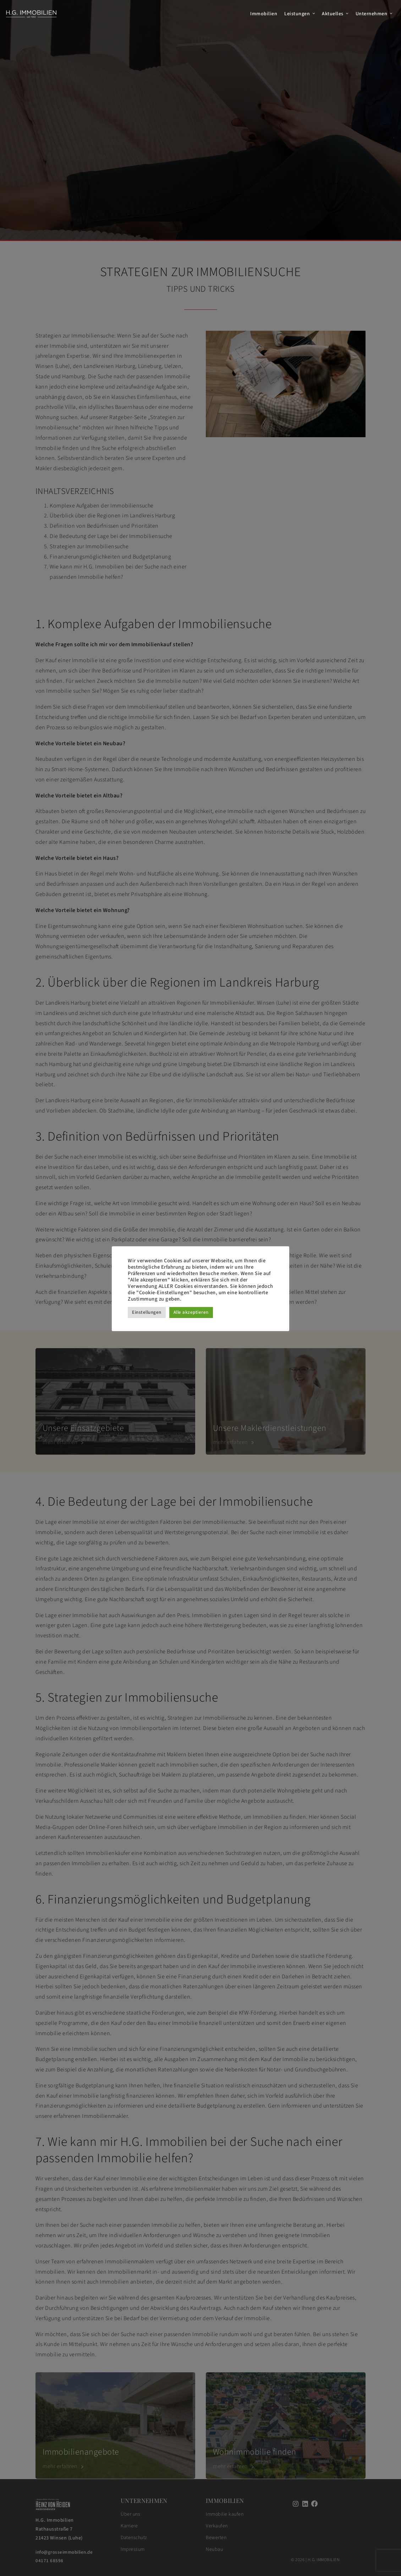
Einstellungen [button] (146, 1312)
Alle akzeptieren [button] (191, 1312)
